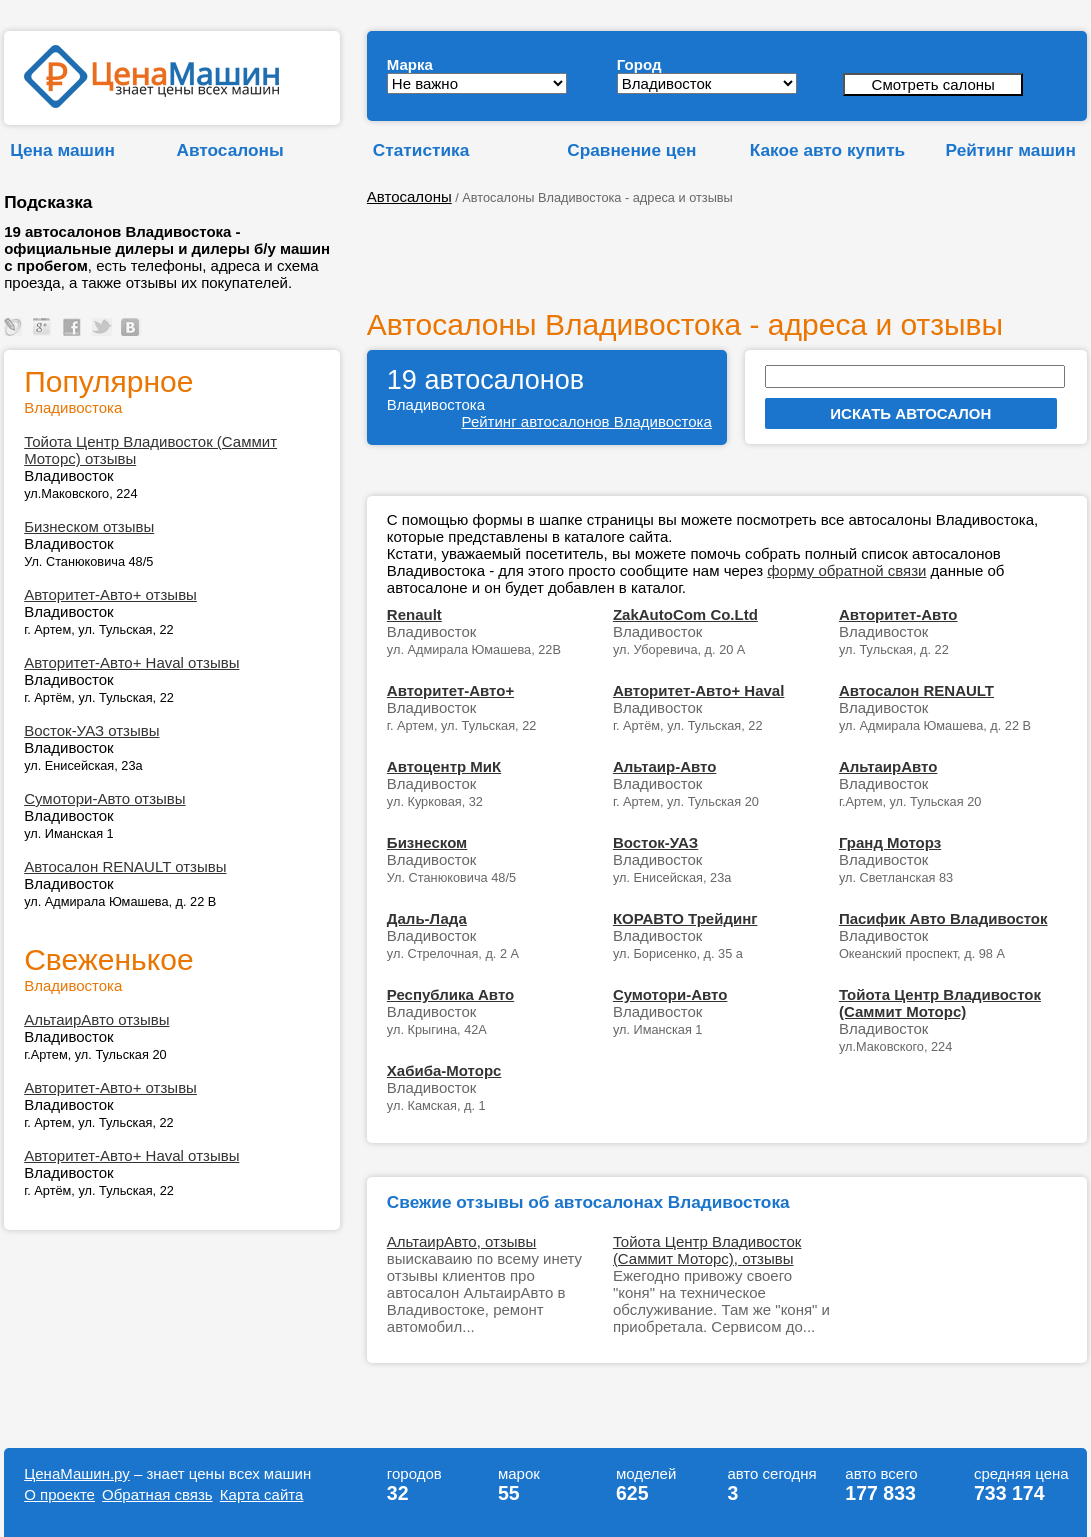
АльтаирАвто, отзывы (461, 1241)
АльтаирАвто (888, 766)
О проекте (59, 1494)
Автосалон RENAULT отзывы (125, 866)
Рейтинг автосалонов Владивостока (587, 421)
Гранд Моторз (890, 842)
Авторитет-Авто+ (450, 690)
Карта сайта (262, 1494)
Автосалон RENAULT (916, 690)
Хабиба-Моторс (444, 1070)
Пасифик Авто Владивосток (943, 918)
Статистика (421, 150)
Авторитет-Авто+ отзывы (110, 594)
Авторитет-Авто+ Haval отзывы (131, 662)
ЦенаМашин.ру (77, 1473)
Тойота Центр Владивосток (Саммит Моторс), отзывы (707, 1250)
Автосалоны (230, 150)
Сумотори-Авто (670, 994)
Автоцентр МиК (444, 766)
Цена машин (62, 150)
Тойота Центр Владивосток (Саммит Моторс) (940, 1003)
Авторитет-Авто (898, 614)
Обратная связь (157, 1494)
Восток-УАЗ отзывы (91, 730)
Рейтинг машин (1011, 150)
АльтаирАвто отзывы (96, 1019)
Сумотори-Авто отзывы (104, 798)
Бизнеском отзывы (89, 526)
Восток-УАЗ (655, 842)
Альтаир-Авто (665, 766)
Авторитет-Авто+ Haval (699, 690)
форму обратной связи (846, 570)
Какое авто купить (828, 150)
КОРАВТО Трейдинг (685, 918)
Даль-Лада (427, 918)
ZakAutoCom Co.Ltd (685, 614)
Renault (414, 614)
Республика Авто (450, 994)
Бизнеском (427, 842)
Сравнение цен (631, 150)
